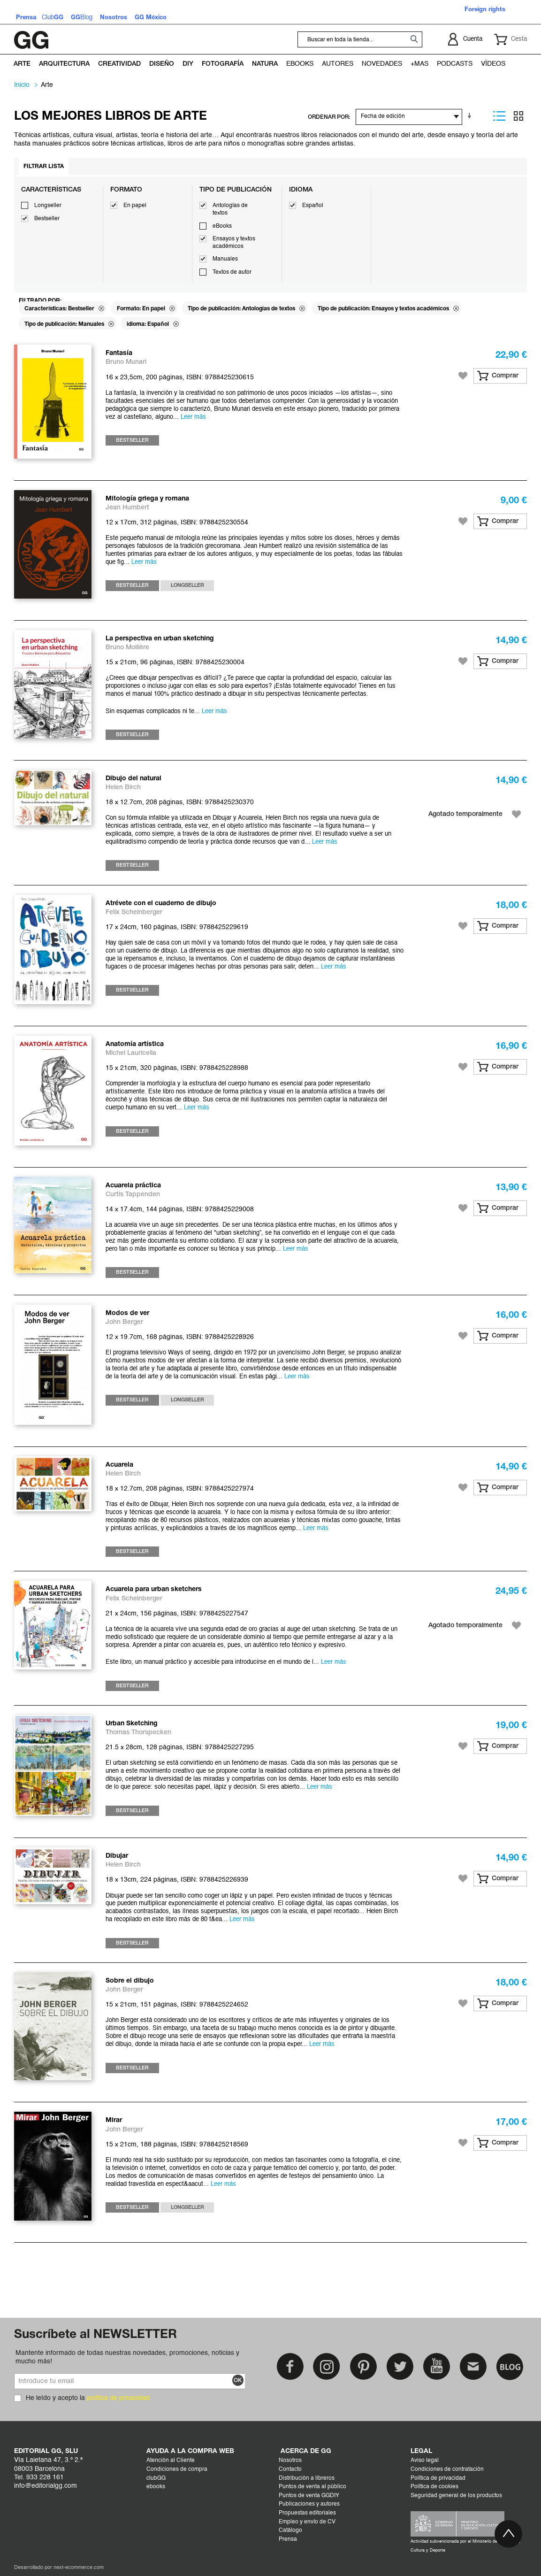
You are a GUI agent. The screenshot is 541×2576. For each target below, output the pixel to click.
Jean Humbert (127, 508)
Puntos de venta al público (312, 2487)
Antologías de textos (230, 209)
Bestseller (47, 219)
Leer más (193, 417)
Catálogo (290, 2530)
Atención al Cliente (170, 2460)
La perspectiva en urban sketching (160, 639)
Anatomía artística (135, 1044)
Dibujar (117, 1856)
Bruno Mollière (127, 648)
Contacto (290, 2469)
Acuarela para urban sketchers (154, 1589)
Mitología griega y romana (147, 499)
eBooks (222, 226)
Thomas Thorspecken (138, 1733)
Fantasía (119, 353)
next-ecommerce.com (78, 2567)
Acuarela (119, 1465)
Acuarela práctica (133, 1186)
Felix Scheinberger (134, 912)
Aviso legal (425, 2460)
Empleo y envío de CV (307, 2522)
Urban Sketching (132, 1724)
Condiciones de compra (176, 2469)
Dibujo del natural (133, 779)
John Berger (124, 1322)
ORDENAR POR (328, 117)
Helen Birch (123, 787)
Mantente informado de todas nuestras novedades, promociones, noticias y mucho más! (127, 2357)
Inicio (22, 85)
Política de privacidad (438, 2478)
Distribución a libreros (307, 2478)
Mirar (114, 2120)
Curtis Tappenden (133, 1195)
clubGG (156, 2478)
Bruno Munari (126, 362)
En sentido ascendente (471, 116)
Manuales (225, 259)
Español (312, 205)
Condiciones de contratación (447, 2469)
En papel (134, 205)
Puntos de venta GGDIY (309, 2496)
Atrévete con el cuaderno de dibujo (161, 903)
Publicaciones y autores (309, 2504)
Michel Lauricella (131, 1053)
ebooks (155, 2487)
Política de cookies (434, 2487)
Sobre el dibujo (130, 1981)
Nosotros (290, 2460)
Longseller (47, 205)
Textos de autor (232, 272)
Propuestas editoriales (307, 2513)
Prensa (288, 2539)
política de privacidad (118, 2398)
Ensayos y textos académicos (234, 242)
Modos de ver (127, 1313)
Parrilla (518, 116)
